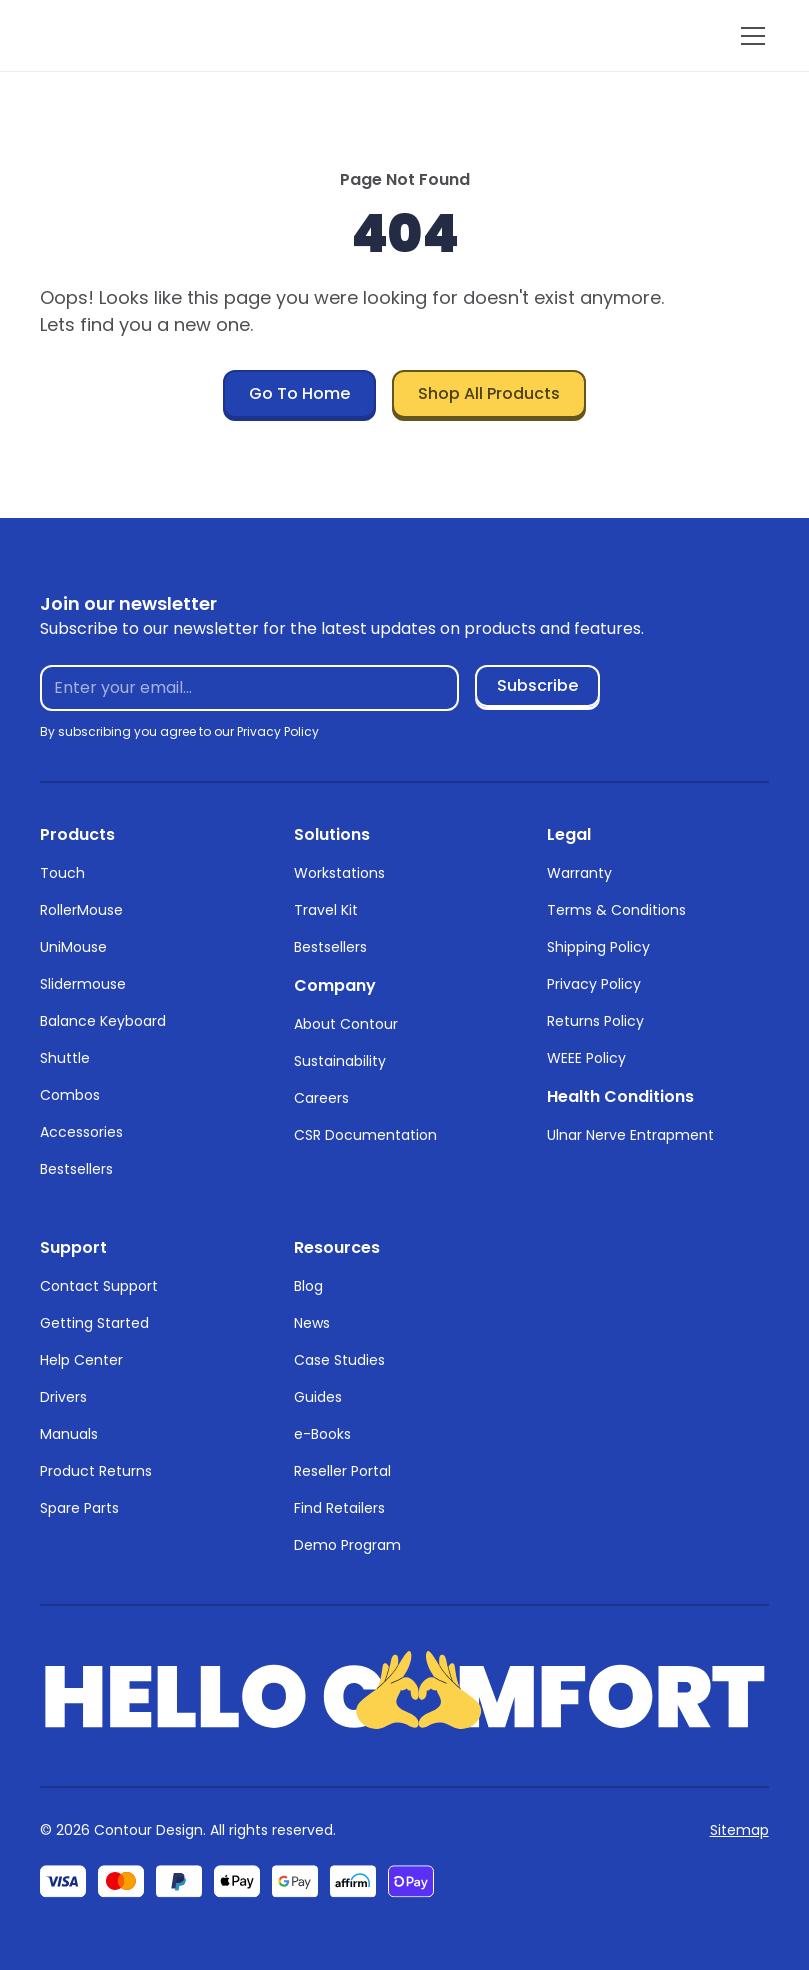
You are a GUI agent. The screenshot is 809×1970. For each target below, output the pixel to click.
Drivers (63, 1397)
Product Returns (96, 1471)
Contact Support (99, 1286)
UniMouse (73, 947)
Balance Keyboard (103, 1021)
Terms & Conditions (616, 910)
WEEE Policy (586, 1058)
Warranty (579, 873)
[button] (749, 36)
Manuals (69, 1434)
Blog (308, 1286)
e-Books (322, 1434)
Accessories (81, 1132)
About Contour (346, 1024)
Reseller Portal (342, 1471)
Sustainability (340, 1061)
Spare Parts (79, 1508)
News (312, 1323)
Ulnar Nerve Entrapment (630, 1135)
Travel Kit (326, 910)
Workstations (339, 873)
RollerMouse (81, 910)
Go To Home (299, 393)
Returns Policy (595, 1021)
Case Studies (339, 1360)
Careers (321, 1098)
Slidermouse (83, 984)
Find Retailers (339, 1508)
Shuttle (65, 1058)
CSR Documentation (365, 1135)
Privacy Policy (594, 984)
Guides (318, 1397)
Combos (70, 1095)
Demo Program (347, 1545)
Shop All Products (489, 393)
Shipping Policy (598, 947)
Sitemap (739, 1830)
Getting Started (94, 1323)
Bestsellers (76, 1169)
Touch (62, 873)
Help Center (81, 1360)
